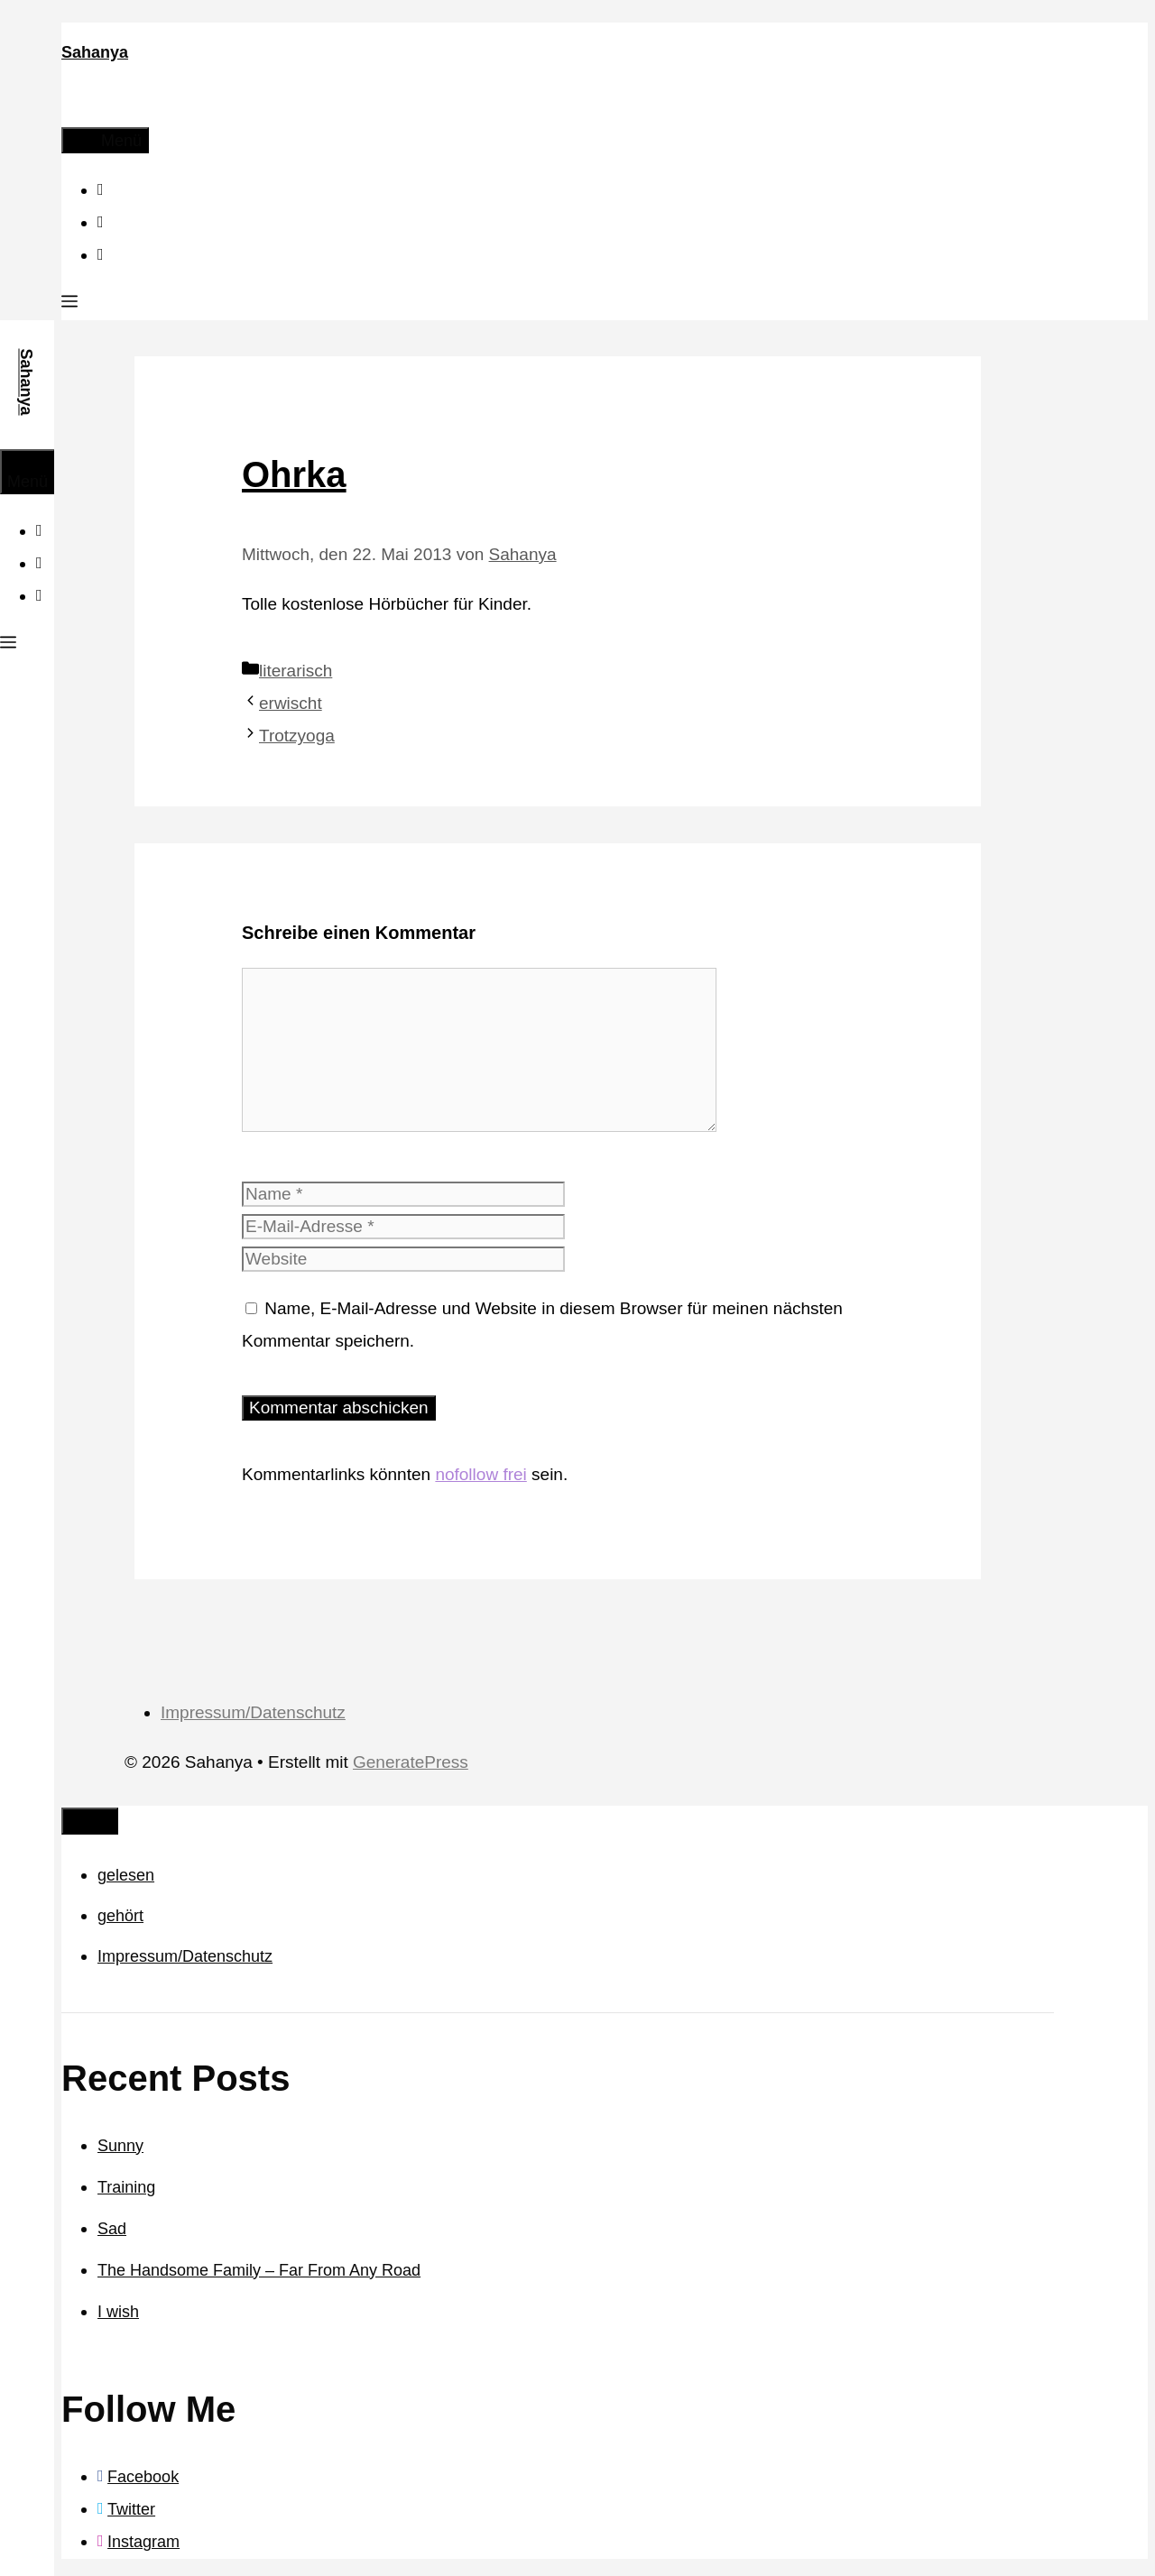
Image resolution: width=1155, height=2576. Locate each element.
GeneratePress (410, 1762)
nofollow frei (480, 1474)
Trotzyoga (297, 735)
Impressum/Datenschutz (253, 1712)
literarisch (295, 670)
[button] (69, 304)
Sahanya (94, 52)
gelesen (125, 1875)
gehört (120, 1916)
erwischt (290, 703)
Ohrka (294, 474)
